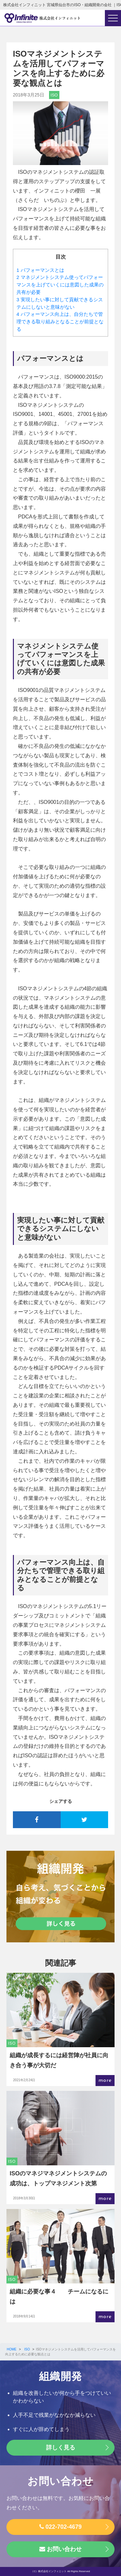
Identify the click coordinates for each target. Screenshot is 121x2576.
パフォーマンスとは (40, 270)
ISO (54, 95)
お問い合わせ (60, 2549)
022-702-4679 (60, 2527)
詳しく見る (60, 2447)
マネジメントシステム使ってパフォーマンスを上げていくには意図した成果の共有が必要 (60, 284)
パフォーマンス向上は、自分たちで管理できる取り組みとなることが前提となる (60, 321)
